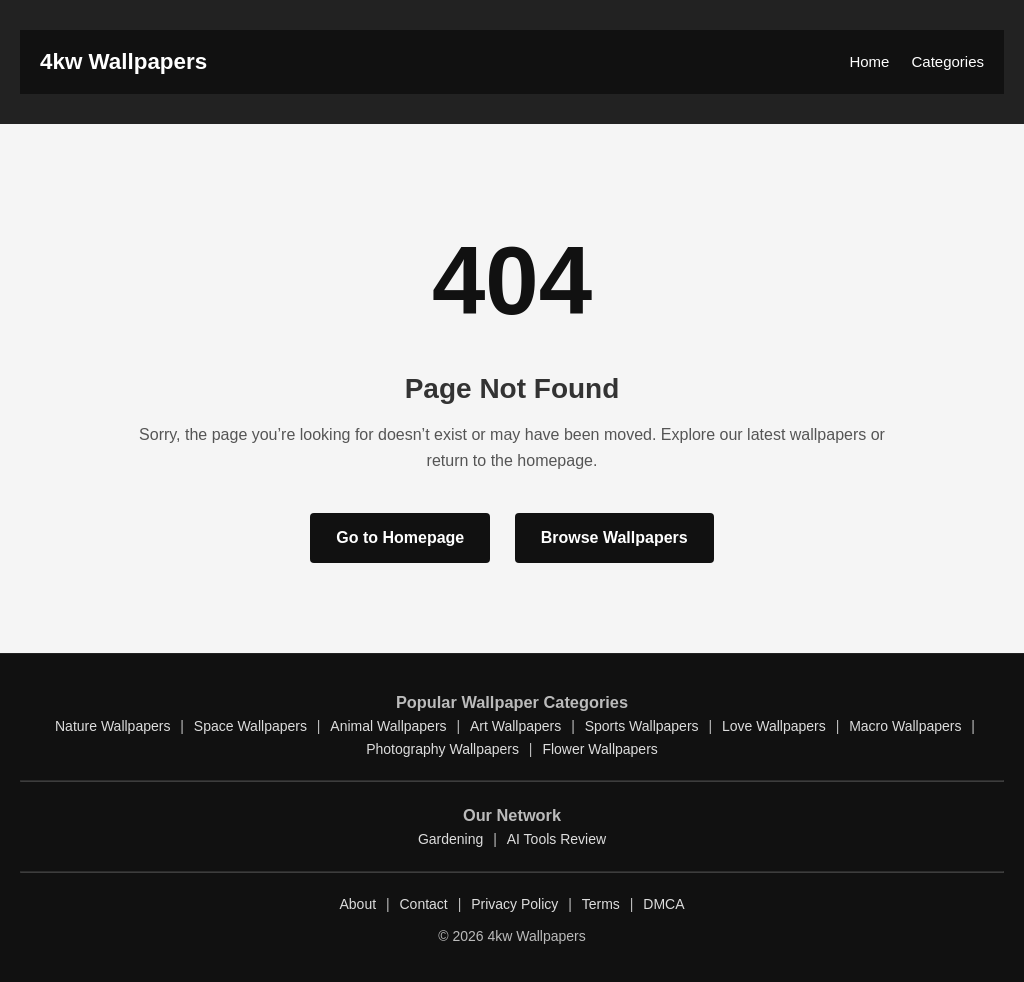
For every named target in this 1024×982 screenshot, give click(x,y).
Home (869, 61)
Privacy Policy (514, 904)
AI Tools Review (556, 839)
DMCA (663, 904)
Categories (947, 61)
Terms (601, 904)
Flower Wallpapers (599, 749)
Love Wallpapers (774, 726)
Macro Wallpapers (905, 726)
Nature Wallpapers (112, 726)
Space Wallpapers (250, 726)
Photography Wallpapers (442, 749)
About (357, 904)
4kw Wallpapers (123, 61)
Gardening (450, 839)
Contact (424, 904)
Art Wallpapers (515, 726)
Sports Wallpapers (642, 726)
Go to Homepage (400, 537)
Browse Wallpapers (614, 537)
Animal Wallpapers (388, 726)
